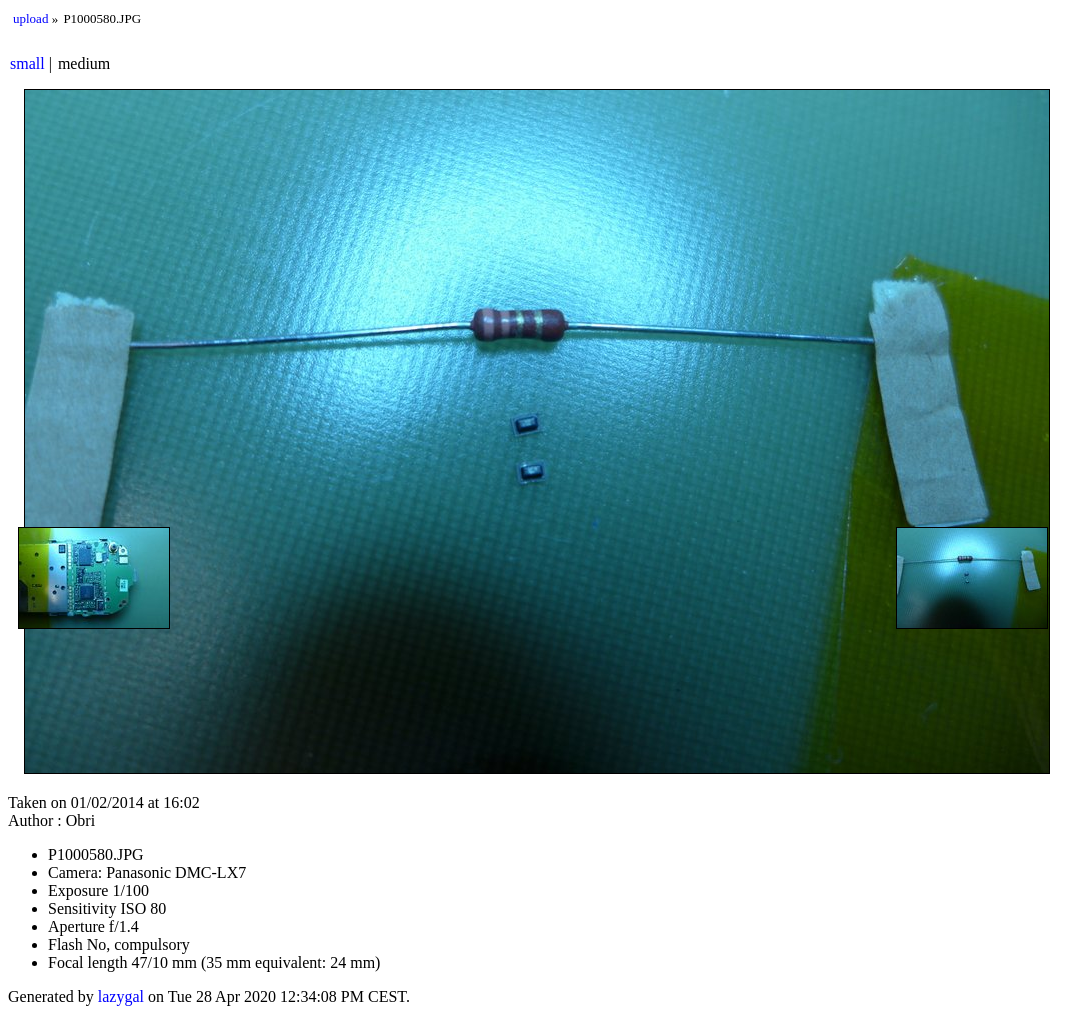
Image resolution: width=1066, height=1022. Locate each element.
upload (30, 18)
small (27, 63)
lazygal (121, 996)
